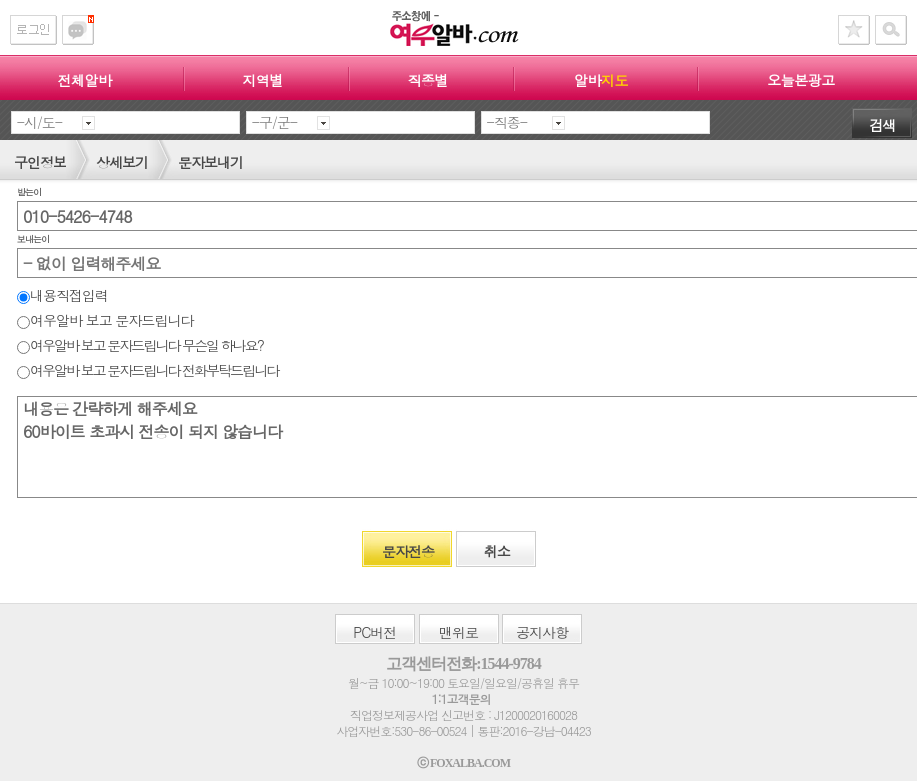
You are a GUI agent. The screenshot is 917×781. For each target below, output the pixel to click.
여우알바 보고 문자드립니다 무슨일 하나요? (140, 345)
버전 (374, 632)
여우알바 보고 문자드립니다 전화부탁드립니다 (147, 370)
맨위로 (458, 632)
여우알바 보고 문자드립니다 (105, 320)
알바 (601, 80)
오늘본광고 (801, 80)
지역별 (262, 80)
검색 (882, 125)
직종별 (427, 80)
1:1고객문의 (460, 698)
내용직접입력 (62, 295)
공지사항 (542, 632)
